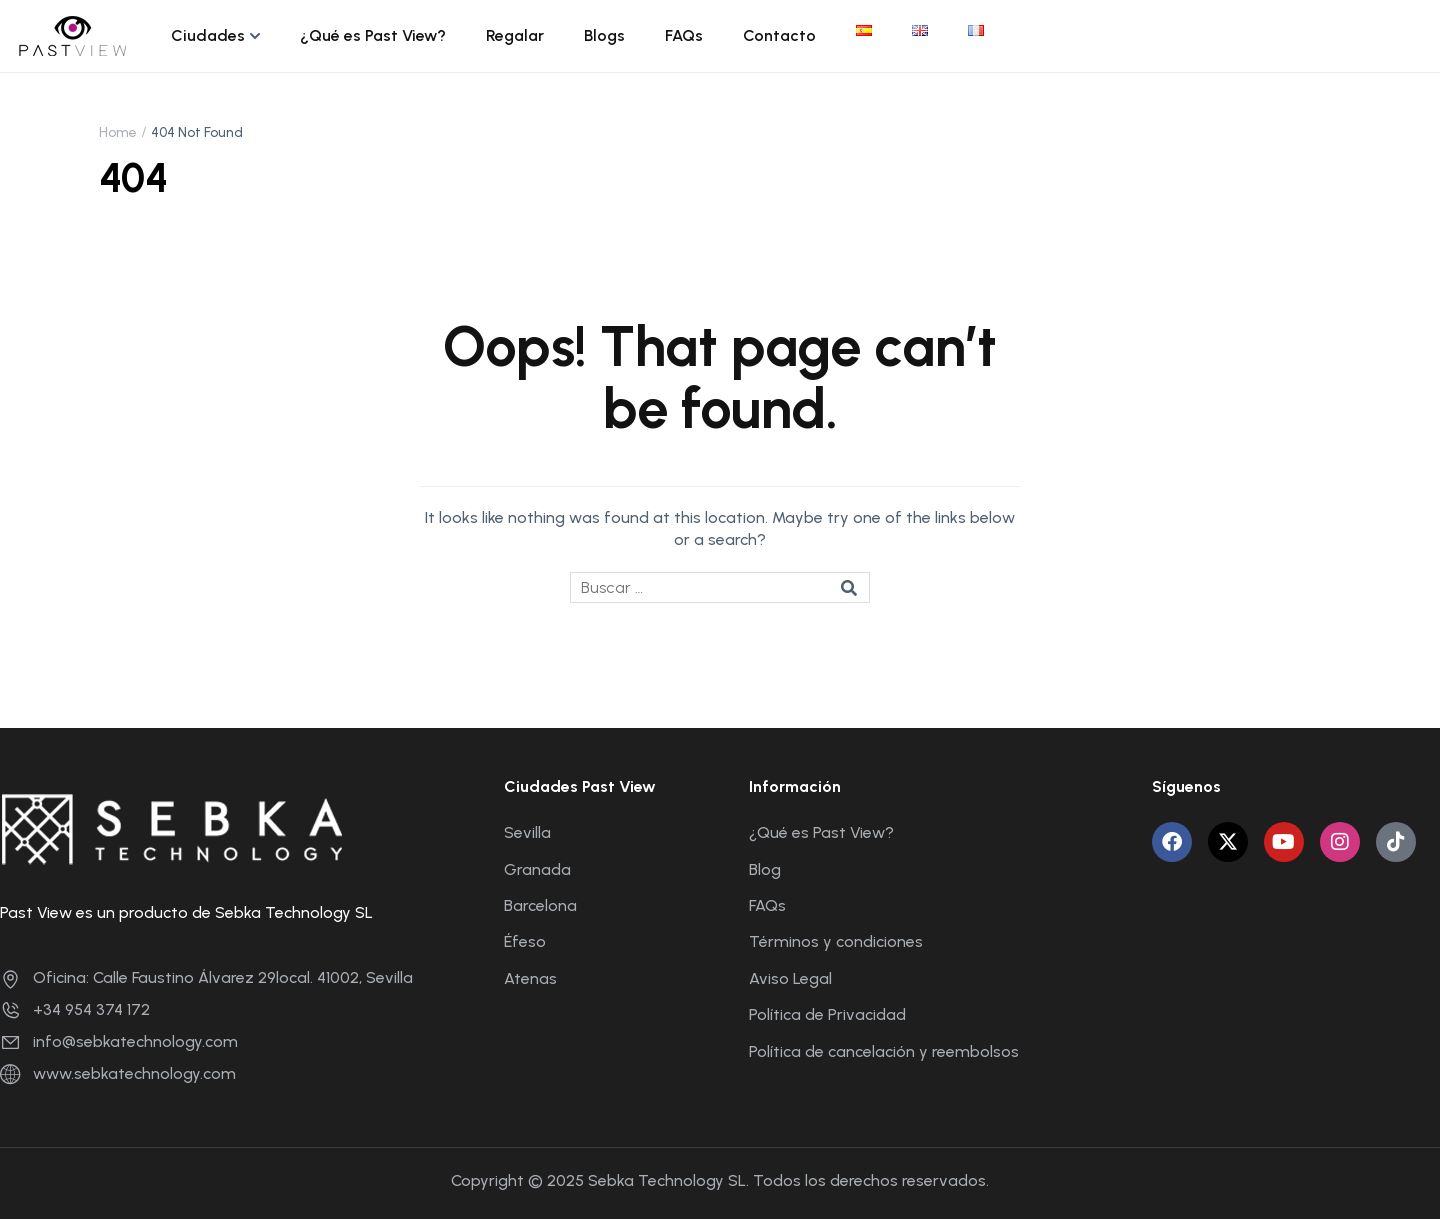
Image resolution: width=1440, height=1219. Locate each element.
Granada (537, 869)
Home (118, 132)
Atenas (530, 978)
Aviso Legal (790, 978)
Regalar (515, 35)
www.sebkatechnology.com (118, 1073)
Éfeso (525, 941)
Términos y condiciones (836, 941)
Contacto (779, 35)
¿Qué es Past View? (373, 35)
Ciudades (208, 35)
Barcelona (540, 905)
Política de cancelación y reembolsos (884, 1051)
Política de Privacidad (827, 1014)
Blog (765, 869)
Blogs (604, 35)
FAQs (684, 35)
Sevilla (527, 832)
